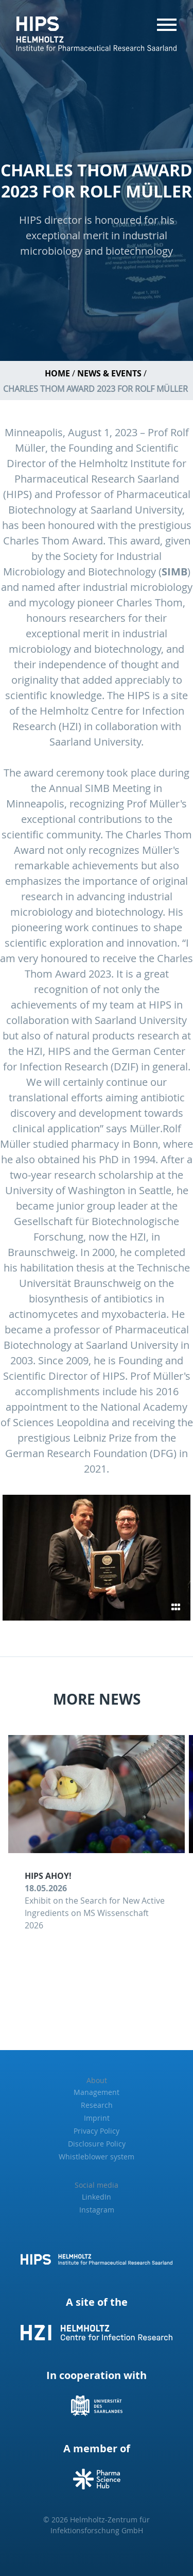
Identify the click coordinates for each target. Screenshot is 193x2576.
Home (57, 373)
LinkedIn (96, 2197)
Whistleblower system (96, 2156)
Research (97, 2105)
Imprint (97, 2118)
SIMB (174, 572)
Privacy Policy (96, 2131)
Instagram (96, 2210)
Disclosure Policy (97, 2144)
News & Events (109, 373)
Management (96, 2092)
